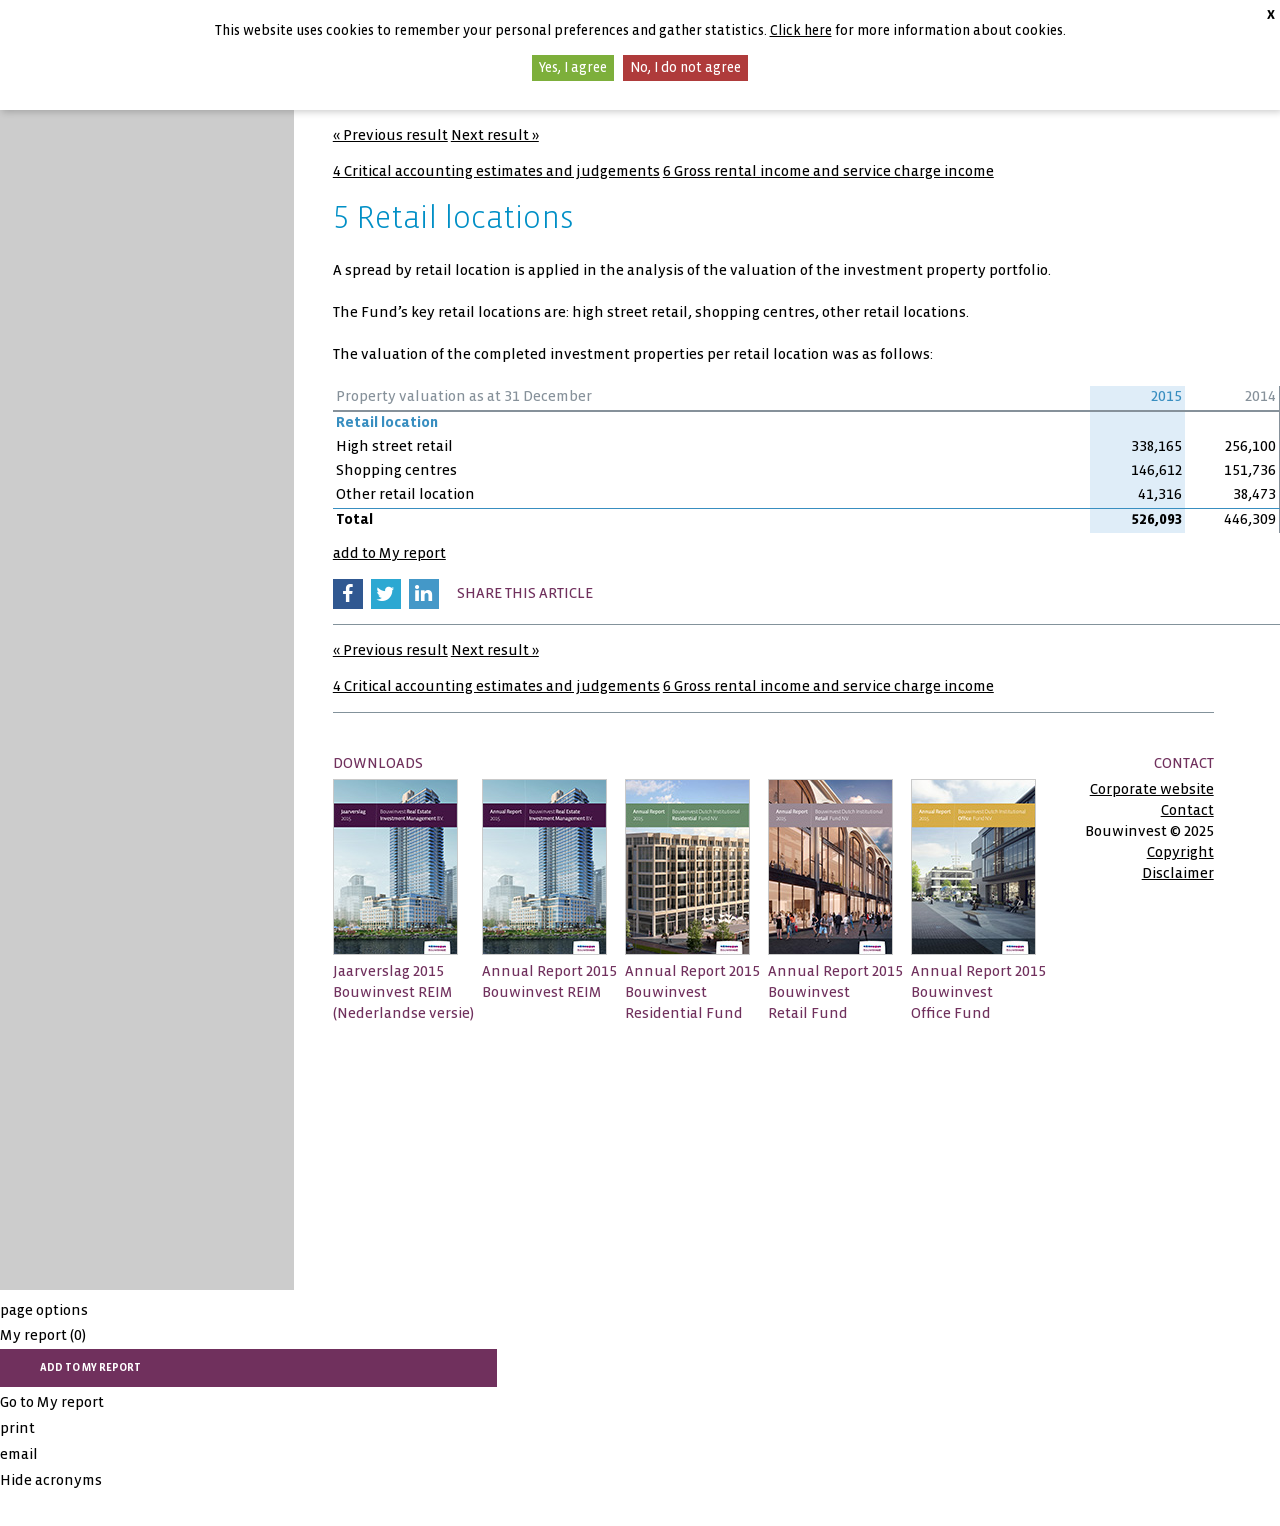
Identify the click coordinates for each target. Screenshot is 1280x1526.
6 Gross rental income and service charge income (828, 171)
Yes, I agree (573, 67)
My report (43, 1335)
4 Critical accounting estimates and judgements (496, 171)
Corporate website (1152, 789)
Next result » (495, 135)
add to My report (389, 553)
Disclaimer (1178, 873)
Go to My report (52, 1402)
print (17, 1428)
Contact (1187, 810)
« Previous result (390, 135)
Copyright (1180, 852)
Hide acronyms (51, 1480)
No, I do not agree (685, 67)
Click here (801, 30)
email (19, 1454)
